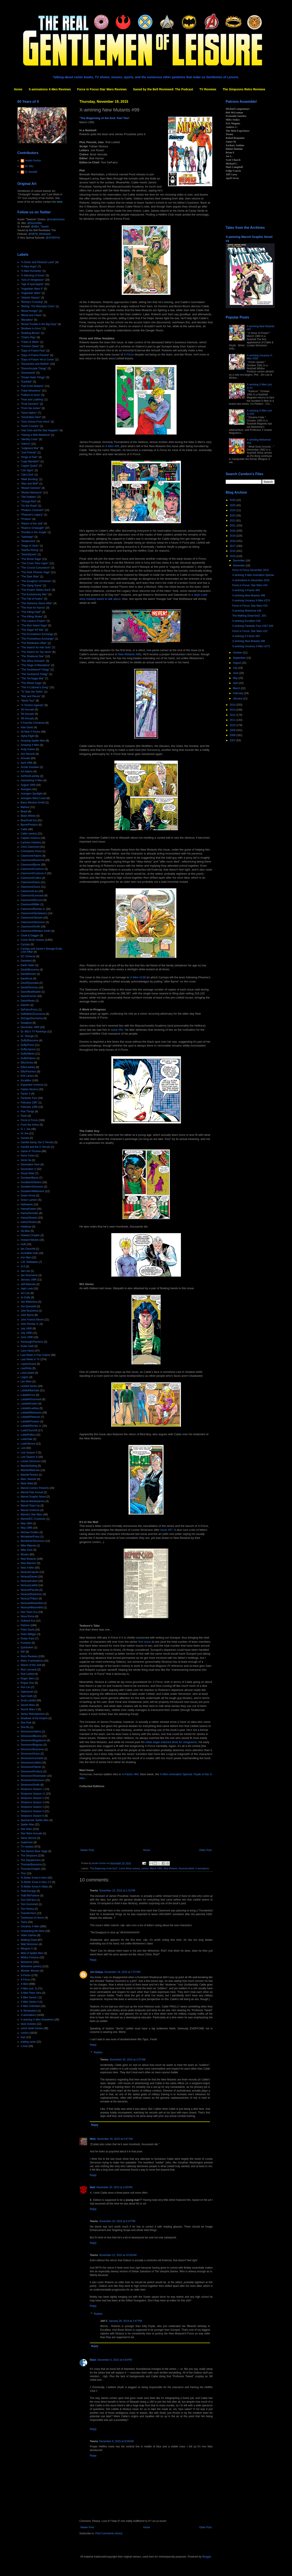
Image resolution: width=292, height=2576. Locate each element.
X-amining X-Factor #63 (246, 636)
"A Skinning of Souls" (33, 275)
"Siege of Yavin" (30, 545)
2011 (233, 720)
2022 (233, 520)
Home (18, 89)
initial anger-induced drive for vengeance (171, 1742)
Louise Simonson (31, 1461)
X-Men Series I (29, 1997)
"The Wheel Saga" (31, 683)
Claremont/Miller (30, 904)
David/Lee (26, 978)
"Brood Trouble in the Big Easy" (39, 324)
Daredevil (26, 960)
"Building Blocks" (30, 333)
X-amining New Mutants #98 (248, 641)
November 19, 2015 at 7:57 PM (122, 1972)
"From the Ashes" (31, 408)
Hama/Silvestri (29, 1217)
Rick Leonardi (29, 1669)
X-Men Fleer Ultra (31, 1992)
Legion (24, 1377)
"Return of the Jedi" (32, 523)
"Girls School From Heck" (35, 421)
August (237, 662)
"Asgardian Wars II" (32, 288)
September (239, 657)
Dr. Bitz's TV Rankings (34, 1031)
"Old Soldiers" (29, 496)
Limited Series (29, 1386)
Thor (23, 1873)
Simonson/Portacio (32, 1771)
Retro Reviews (29, 1656)
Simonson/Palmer (31, 1766)
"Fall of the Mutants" (32, 386)
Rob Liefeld (27, 1673)
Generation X (28, 1169)
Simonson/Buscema (32, 1749)
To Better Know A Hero (34, 1877)
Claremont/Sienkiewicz (34, 913)
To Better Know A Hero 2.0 (36, 1882)
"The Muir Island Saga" (34, 625)
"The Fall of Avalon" (32, 598)
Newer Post (87, 1850)
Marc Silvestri (28, 1479)
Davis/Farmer (28, 996)
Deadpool (26, 1022)
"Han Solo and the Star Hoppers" (40, 430)
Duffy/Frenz (27, 1045)
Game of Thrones (31, 1151)
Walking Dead (29, 1939)
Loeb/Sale (26, 1439)
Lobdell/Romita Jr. (31, 1425)
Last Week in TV (30, 1359)
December (239, 560)
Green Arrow (28, 1195)
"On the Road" (29, 505)
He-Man (25, 1230)
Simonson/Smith (30, 1784)
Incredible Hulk (29, 1253)
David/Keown (28, 973)
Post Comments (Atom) (108, 2533)
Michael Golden (30, 1532)
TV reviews (27, 1846)
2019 (233, 535)
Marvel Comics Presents (35, 1488)
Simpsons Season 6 (32, 1815)
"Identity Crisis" (29, 439)
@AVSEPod (53, 237)
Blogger (206, 2556)
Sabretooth (27, 1691)
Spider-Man (27, 1824)
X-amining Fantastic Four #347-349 (252, 625)
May (236, 678)
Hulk (23, 1244)
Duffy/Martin (28, 1053)
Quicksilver (27, 1647)
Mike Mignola (28, 1545)
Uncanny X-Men (30, 1926)
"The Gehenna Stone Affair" (37, 603)
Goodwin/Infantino (31, 1182)
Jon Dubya (96, 1972)
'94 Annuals (27, 713)
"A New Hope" (29, 266)
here (59, 201)
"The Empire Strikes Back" (36, 589)
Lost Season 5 (29, 1452)
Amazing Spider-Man (33, 740)
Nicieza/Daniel (29, 1576)
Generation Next (30, 1164)
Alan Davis (27, 727)
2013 (233, 709)
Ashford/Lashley (30, 776)
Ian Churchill (28, 1248)
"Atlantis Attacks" (30, 297)
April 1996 (26, 762)
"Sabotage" (27, 536)
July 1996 (26, 1332)
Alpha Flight (27, 736)
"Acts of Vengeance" (32, 279)
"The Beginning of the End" (103, 1868)
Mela (93, 2138)
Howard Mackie (30, 1239)
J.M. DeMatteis (29, 1262)
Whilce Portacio (30, 1957)
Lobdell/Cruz (28, 1395)
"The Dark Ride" (30, 576)
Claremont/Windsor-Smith (35, 930)
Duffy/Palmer (28, 1058)
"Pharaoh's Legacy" (32, 514)
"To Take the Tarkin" (32, 691)
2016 (233, 550)
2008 (233, 735)
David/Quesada (30, 982)
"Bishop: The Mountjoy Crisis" (38, 306)
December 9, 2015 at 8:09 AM (116, 2441)
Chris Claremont (30, 846)
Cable (24, 829)
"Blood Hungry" (29, 310)
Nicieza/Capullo (30, 1572)
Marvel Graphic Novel (33, 1496)
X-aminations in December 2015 (250, 580)
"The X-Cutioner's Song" (35, 687)
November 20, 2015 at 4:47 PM (117, 2221)
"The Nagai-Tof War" (32, 629)
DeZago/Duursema (32, 1018)
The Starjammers (31, 1860)
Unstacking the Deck (33, 1930)
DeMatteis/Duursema (33, 1013)
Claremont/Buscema (32, 860)
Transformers (28, 1913)
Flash (24, 1115)
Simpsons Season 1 (32, 1789)
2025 (233, 505)
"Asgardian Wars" (31, 293)
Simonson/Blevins (31, 1736)
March (237, 688)
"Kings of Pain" (29, 457)
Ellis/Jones (27, 1062)
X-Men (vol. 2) (29, 1988)
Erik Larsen (27, 1075)
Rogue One (27, 1682)
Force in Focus (29, 1120)
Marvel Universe (30, 1510)
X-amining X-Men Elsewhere (37, 2019)
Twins (24, 1922)
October (238, 652)
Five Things (27, 1111)
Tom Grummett (29, 1904)
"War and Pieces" (31, 696)
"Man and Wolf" (29, 483)
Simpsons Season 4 (32, 1806)
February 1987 (29, 1102)
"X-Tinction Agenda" (32, 705)
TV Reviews (207, 89)
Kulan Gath (27, 1346)
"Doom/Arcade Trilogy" (34, 368)
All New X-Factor (30, 731)
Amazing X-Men (30, 744)
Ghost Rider (28, 1173)
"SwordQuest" (29, 554)
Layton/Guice (28, 1363)
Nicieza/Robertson (31, 1594)
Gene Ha (26, 1160)
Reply (93, 1959)
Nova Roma (27, 1616)
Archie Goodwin (30, 767)
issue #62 (117, 1029)
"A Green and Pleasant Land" (38, 262)
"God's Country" (30, 426)
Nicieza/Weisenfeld (32, 1603)
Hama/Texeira (29, 1222)
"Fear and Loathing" (32, 399)
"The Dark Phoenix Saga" (35, 572)
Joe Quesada (28, 1306)
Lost (23, 1448)
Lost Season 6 (29, 1456)
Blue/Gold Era (29, 820)
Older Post (205, 1850)
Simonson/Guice (30, 1753)
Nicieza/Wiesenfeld (32, 1607)
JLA (23, 1266)
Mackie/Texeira (29, 1474)
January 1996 (29, 1279)
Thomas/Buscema (31, 1864)
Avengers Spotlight (32, 793)
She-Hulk (26, 1722)
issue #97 (166, 1529)
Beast (24, 811)
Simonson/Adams (31, 1731)
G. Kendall (31, 171)
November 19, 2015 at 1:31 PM (117, 1890)
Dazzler (25, 1005)
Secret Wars (28, 1705)
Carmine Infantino (31, 842)
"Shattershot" (28, 541)
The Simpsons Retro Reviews (244, 89)
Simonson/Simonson (33, 1780)
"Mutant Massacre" (32, 492)
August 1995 (28, 784)
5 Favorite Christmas (33, 722)
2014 (233, 704)
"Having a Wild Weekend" (35, 434)
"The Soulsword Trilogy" (34, 674)
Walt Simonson (29, 1944)
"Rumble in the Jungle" (34, 532)
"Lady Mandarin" (30, 461)
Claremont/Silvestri (32, 917)
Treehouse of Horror (32, 1917)
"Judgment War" (30, 448)
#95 (112, 446)
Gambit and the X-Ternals (35, 1146)
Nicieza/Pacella (29, 1589)
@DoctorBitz (34, 223)
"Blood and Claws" (31, 315)
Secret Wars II (29, 1709)
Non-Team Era (29, 1612)
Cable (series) (29, 833)
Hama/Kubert (28, 1208)
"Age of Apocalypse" (32, 284)
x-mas (24, 2046)
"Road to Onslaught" (32, 527)
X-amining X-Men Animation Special (253, 575)
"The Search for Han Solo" (36, 647)
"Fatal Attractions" (31, 390)
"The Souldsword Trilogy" (35, 669)
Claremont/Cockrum (32, 869)
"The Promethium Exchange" (37, 638)
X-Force (129, 354)
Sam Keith (27, 1696)
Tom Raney (27, 1908)
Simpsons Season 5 (32, 1811)
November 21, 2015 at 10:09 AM (118, 2255)
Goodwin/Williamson (32, 1191)
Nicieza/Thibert (29, 1598)
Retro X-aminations (32, 1660)
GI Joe (24, 1133)
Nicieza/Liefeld (186, 1868)
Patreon (25, 1625)
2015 (233, 556)
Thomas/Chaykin (30, 1868)
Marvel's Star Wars (32, 1514)
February (238, 693)
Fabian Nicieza (29, 1089)
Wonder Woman (30, 1970)
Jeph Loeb (27, 1288)
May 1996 (26, 1527)
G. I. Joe (25, 1129)
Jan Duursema (29, 1275)
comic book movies (32, 2028)
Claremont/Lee (29, 891)
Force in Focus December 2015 (250, 570)
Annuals (25, 758)
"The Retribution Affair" (34, 643)
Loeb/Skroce (28, 1443)
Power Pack (28, 1638)
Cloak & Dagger (30, 935)
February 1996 (29, 1106)
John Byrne (27, 1315)
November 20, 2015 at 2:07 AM (127, 2059)
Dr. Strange (27, 1036)
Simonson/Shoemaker (33, 1775)
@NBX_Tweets (40, 226)
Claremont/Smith (30, 926)
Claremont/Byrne (30, 864)
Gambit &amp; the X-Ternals (37, 1142)
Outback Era (28, 1620)
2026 (233, 500)
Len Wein (26, 1381)
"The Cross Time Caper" (35, 563)
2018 (233, 540)
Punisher (26, 1642)
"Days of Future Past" (33, 350)
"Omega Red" (29, 501)
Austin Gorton (33, 160)
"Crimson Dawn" (30, 346)
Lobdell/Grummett (31, 1399)
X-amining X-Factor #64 (246, 590)
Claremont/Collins (31, 877)
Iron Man (26, 1257)
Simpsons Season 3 (32, 1802)
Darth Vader (28, 965)
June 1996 (27, 1337)
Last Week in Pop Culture (35, 1355)
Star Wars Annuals (31, 1833)
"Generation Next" (31, 417)
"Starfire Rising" (30, 550)
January (238, 698)
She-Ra (25, 1727)
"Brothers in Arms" (31, 328)
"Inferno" (26, 443)
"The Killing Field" (31, 612)
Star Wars (26, 1829)
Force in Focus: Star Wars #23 (249, 605)
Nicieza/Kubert (29, 1580)
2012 (233, 715)
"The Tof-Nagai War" (32, 678)
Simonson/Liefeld (31, 1762)
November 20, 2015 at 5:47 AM (115, 2138)
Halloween (27, 1204)
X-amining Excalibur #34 (246, 620)
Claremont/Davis (30, 882)
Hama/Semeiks (29, 1213)
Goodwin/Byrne (29, 1177)
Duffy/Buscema (29, 1040)
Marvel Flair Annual (32, 1492)
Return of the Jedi (31, 1665)
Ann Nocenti (28, 753)
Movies (25, 1554)
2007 (233, 740)
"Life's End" (27, 474)
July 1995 (26, 1328)
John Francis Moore (32, 1319)
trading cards (28, 2041)
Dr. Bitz (29, 166)
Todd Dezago (28, 1891)
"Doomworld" (28, 372)
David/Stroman (29, 987)
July (235, 667)
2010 (233, 725)
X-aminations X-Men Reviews (50, 89)
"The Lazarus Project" (33, 620)
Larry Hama (27, 1350)
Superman (27, 1842)
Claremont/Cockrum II (33, 873)
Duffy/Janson (28, 1049)
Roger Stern (28, 1678)
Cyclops (25, 944)
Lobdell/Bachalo (30, 1390)
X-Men (134, 977)
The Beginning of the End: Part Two (104, 118)
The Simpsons (29, 1855)
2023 (233, 515)
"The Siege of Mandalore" (35, 665)
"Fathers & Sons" (30, 394)
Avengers (26, 789)
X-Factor (26, 1975)
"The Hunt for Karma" (33, 607)
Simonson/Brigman (32, 1744)
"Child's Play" (28, 337)
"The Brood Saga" (31, 559)
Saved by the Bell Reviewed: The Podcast (163, 89)
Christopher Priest (31, 851)
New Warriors (28, 1563)
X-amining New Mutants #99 (248, 595)
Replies (98, 2052)
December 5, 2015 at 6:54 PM (114, 2359)
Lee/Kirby (26, 1368)
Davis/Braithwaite (31, 991)
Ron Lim (25, 1687)
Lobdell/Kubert (29, 1403)
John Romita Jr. (30, 1323)
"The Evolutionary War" (34, 594)
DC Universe (28, 956)
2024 (233, 510)
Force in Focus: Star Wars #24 (249, 585)
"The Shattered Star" (33, 656)
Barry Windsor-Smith (33, 802)
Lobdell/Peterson (30, 1416)
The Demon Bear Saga (34, 1851)
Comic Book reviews (129, 1868)
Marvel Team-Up (30, 1505)
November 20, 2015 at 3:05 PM (114, 2187)
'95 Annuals (27, 718)
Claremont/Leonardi (32, 895)
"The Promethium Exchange (37, 634)
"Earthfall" (26, 381)
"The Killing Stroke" (32, 616)
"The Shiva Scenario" (33, 660)
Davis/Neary (28, 1000)
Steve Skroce (28, 1838)
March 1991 (156, 1868)
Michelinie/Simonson (33, 1541)
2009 (233, 730)
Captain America (30, 837)
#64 (130, 1774)
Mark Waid (27, 1483)
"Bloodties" (27, 319)
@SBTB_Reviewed (39, 234)
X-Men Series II (30, 2001)
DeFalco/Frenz (29, 1009)
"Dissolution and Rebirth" (35, 363)
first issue (144, 1641)
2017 (233, 545)
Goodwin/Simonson (32, 1186)
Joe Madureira (29, 1301)
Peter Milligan (29, 1634)
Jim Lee (25, 1293)
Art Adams (27, 771)
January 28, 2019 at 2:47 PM (125, 2320)
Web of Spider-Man (32, 1953)
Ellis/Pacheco (28, 1071)
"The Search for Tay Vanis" (36, 652)
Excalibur (26, 1080)
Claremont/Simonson (33, 922)
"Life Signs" (27, 470)
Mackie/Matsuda (30, 1470)
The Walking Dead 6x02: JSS (249, 615)
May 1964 (26, 1523)
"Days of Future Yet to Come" (38, 359)
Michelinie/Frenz (30, 1536)
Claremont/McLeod (32, 900)
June (236, 673)
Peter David (27, 1629)
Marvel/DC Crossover (33, 1518)
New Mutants (170, 1868)
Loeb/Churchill (29, 1430)
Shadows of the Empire (34, 1718)
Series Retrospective (33, 1713)
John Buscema (29, 1310)
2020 (233, 530)
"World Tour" (28, 700)
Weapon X (27, 1948)
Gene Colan (28, 1155)
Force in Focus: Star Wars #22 (249, 631)
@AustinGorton (56, 219)
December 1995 (30, 1027)
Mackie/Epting (29, 1465)
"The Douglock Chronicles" (36, 581)
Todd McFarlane (30, 1895)
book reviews (28, 2023)
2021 (233, 525)
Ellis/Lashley (28, 1067)
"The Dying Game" (31, 585)
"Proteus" (26, 519)
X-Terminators (29, 2010)
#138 (142, 977)
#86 (129, 654)
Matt (92, 2187)
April (236, 683)
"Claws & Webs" (30, 341)
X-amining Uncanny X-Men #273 (251, 646)
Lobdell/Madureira (31, 1412)
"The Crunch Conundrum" (35, 567)
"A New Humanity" (31, 270)
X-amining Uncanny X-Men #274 (251, 600)
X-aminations (202, 1868)
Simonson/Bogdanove (33, 1740)
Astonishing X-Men (32, 780)
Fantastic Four (29, 1098)
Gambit (25, 1138)
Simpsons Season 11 (33, 1793)
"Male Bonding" (29, 479)
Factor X (25, 1093)
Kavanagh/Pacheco (32, 1341)
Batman (25, 807)
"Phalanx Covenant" (32, 510)
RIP (23, 1651)
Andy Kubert (28, 749)
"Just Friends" (29, 452)
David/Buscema (30, 969)
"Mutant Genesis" (31, 487)
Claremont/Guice (30, 886)
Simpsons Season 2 (32, 1798)
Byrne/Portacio (29, 824)
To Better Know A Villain (34, 1886)
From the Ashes (30, 1124)
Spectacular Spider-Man (35, 1820)
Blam (93, 2359)
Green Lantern (29, 1199)
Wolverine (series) (31, 1966)
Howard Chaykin (30, 1235)
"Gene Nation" (29, 412)
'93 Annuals (27, 709)
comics (145, 1868)
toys (23, 2037)
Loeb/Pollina (28, 1434)
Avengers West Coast (33, 798)
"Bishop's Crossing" (32, 302)
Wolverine (26, 1962)
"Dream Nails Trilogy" (33, 377)
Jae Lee (25, 1270)
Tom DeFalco (28, 1899)
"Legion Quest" (29, 465)
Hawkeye (26, 1226)
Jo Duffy (25, 1297)
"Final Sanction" (30, 403)
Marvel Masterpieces (33, 1501)
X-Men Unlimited (30, 2006)
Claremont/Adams (31, 855)
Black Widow (28, 815)
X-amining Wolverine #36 (246, 610)
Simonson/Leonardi (32, 1758)
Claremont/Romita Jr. (33, 909)
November (239, 565)
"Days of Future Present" (35, 355)
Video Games (29, 1935)
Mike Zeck (27, 1549)
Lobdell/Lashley (30, 1408)
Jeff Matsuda (28, 1284)
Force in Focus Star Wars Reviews (102, 89)
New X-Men (27, 1567)
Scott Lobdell (28, 1700)
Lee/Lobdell (27, 1372)
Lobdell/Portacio (30, 1421)
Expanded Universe (32, 1084)
